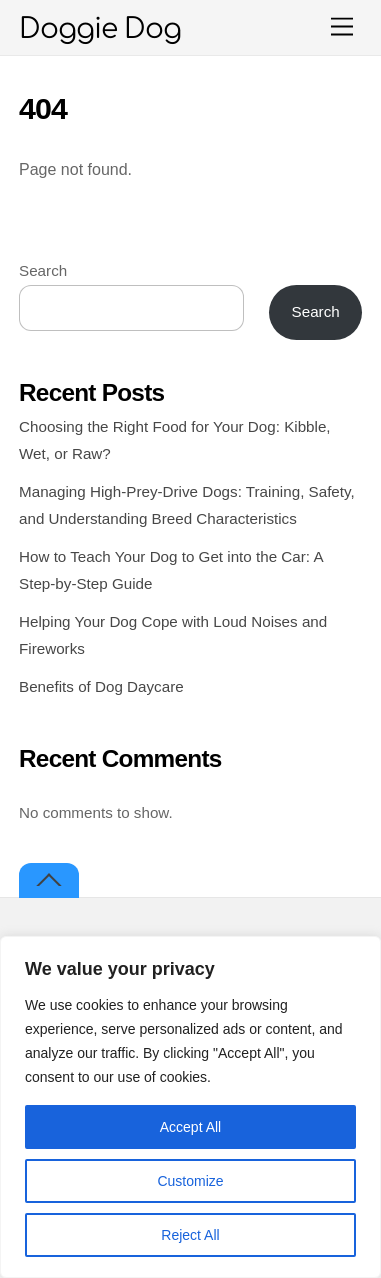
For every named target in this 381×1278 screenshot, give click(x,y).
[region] (190, 1107)
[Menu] (342, 27)
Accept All (190, 1127)
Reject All (190, 1235)
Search (43, 270)
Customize (190, 1181)
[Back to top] (49, 880)
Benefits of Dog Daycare (101, 686)
